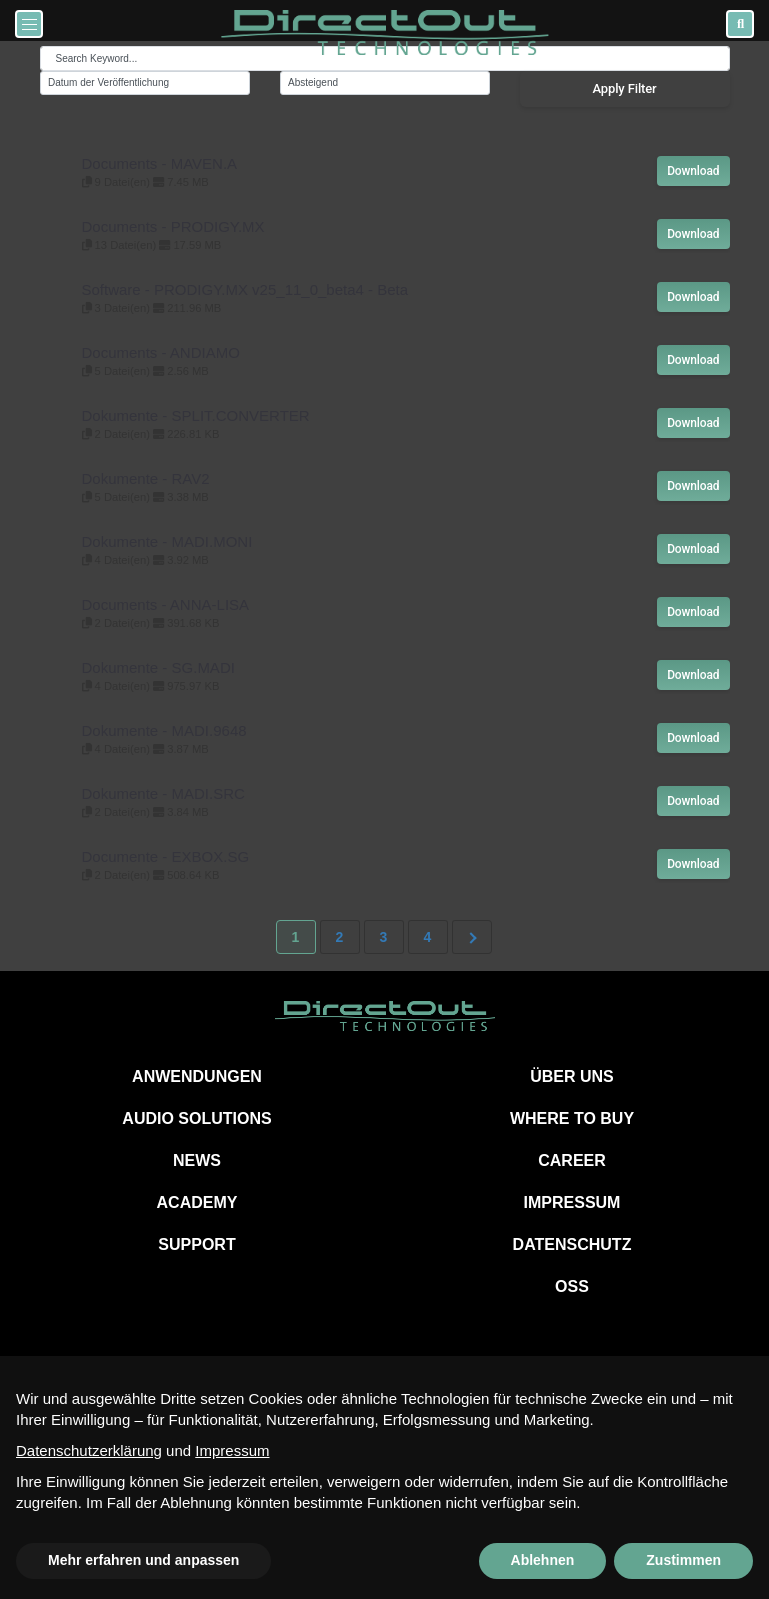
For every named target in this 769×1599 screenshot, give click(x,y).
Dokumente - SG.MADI (158, 667)
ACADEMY (197, 1202)
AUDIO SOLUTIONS (196, 1118)
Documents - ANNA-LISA (166, 604)
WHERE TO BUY (572, 1118)
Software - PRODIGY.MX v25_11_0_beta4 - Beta (245, 289)
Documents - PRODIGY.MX (173, 226)
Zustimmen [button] (683, 1560)
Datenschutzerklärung (89, 1450)
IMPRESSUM (572, 1202)
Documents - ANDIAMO (161, 352)
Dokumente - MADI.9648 (164, 730)
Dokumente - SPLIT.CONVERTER (196, 415)
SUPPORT (196, 1244)
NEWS (197, 1160)
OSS (572, 1286)
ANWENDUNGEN (197, 1076)
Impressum (232, 1450)
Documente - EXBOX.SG (166, 856)
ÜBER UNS (572, 1076)
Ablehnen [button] (543, 1560)
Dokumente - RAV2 (146, 478)
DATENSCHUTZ (572, 1244)
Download (693, 171)
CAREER (572, 1160)
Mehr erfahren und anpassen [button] (143, 1560)
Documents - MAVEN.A (160, 163)
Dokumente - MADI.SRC (163, 793)
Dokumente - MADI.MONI (167, 541)
